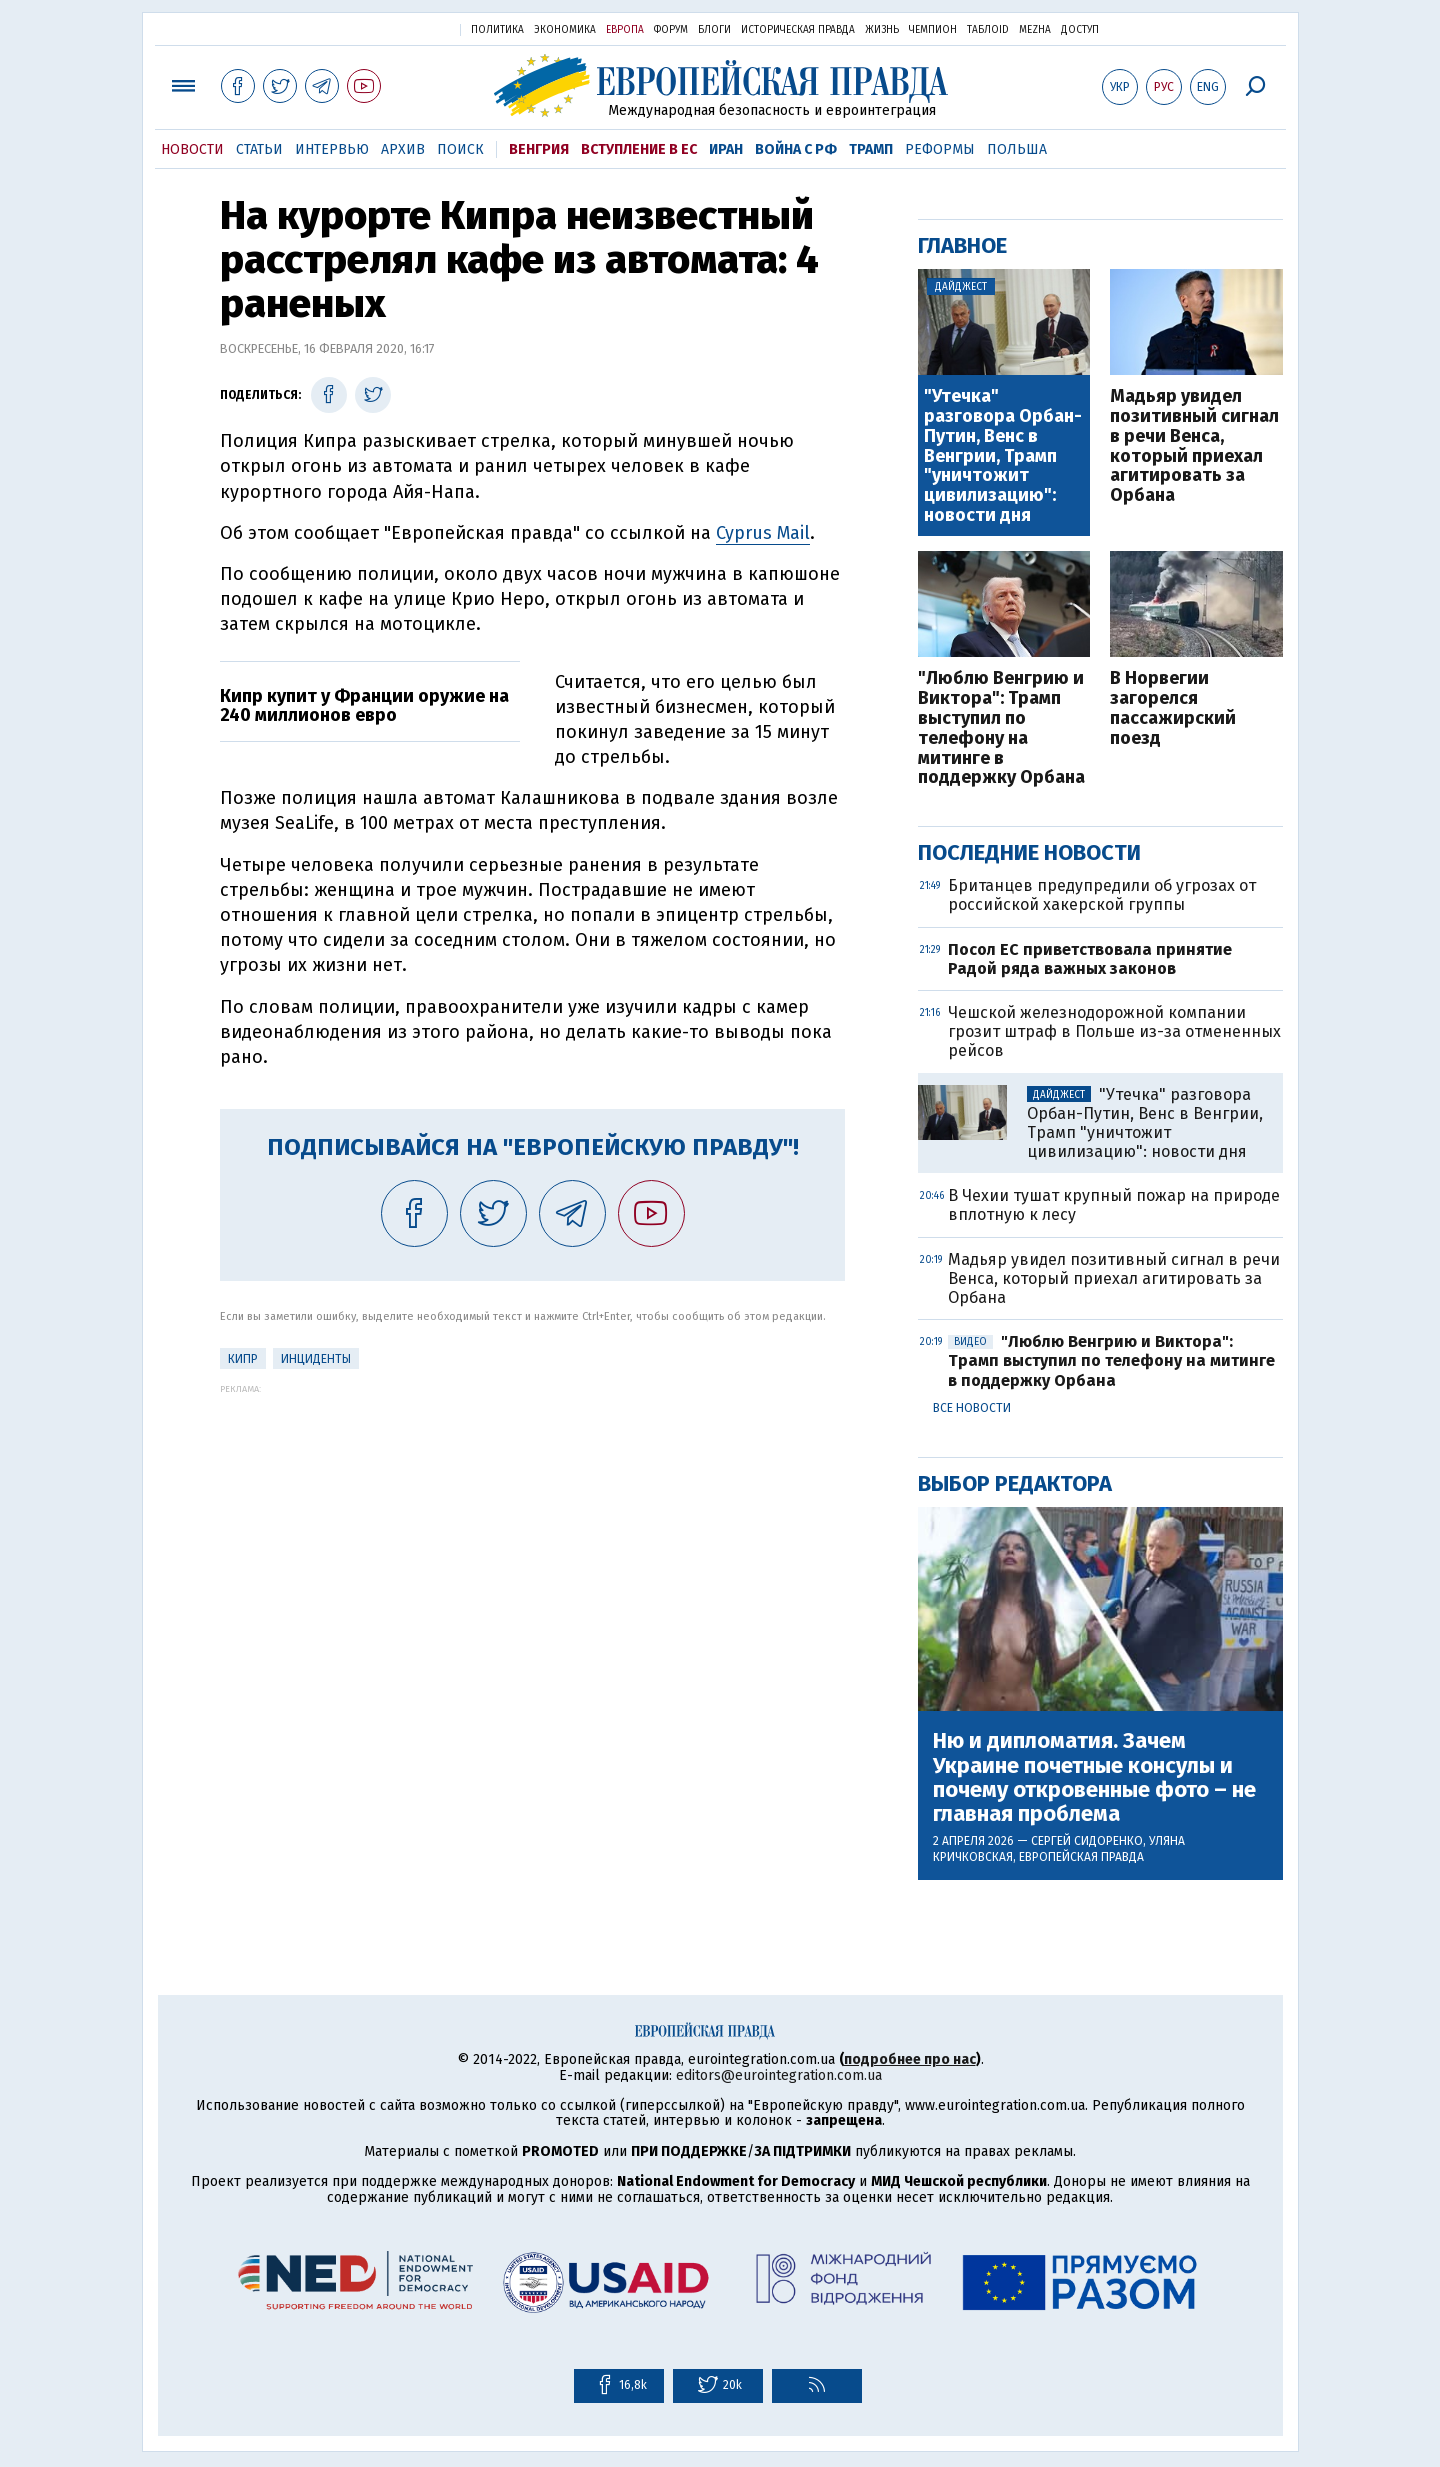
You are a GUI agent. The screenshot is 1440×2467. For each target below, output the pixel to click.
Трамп (871, 149)
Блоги (714, 30)
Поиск (460, 149)
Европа (625, 30)
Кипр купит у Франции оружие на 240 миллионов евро (364, 706)
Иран (726, 149)
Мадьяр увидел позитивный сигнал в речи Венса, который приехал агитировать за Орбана (1194, 446)
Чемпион (933, 30)
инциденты (316, 1359)
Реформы (940, 149)
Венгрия (539, 149)
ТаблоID (988, 30)
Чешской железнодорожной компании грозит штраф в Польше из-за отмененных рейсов (1114, 1031)
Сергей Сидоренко (1087, 1841)
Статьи (259, 149)
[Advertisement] (532, 1534)
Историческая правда (798, 30)
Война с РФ (796, 149)
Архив (403, 149)
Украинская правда (396, 28)
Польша (1017, 149)
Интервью (332, 149)
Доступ (1080, 30)
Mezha (1035, 30)
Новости (192, 149)
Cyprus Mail (763, 533)
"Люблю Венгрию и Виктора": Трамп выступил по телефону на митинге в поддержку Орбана (1001, 728)
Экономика (565, 30)
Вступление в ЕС (639, 149)
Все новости (972, 1408)
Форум (671, 30)
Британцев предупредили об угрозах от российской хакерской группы (1102, 895)
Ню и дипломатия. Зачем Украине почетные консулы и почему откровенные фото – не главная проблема (1094, 1777)
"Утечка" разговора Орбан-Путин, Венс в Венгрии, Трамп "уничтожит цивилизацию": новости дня (1003, 456)
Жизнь (882, 30)
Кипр (243, 1359)
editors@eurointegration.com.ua (779, 2075)
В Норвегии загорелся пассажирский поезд (1173, 708)
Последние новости (1029, 852)
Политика (497, 30)
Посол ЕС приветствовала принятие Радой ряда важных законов (1090, 959)
